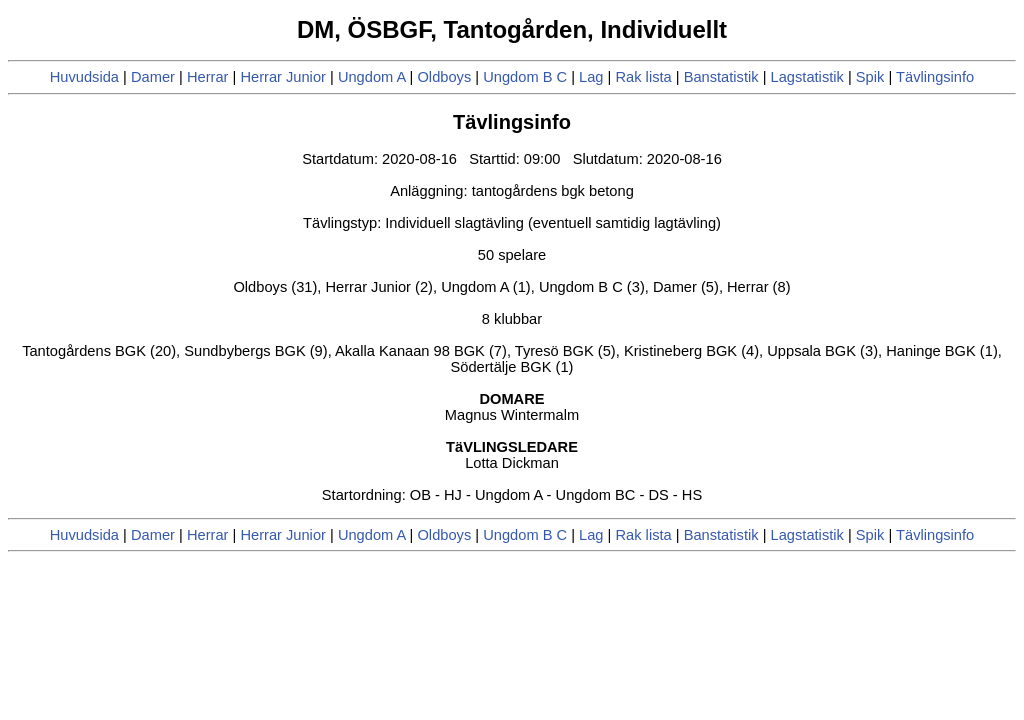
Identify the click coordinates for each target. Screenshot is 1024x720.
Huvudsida (84, 77)
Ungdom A (372, 77)
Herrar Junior (283, 77)
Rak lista (643, 77)
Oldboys (444, 77)
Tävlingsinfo (935, 77)
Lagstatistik (807, 77)
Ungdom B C (525, 77)
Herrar (208, 77)
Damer (153, 77)
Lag (591, 77)
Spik (870, 77)
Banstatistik (721, 77)
